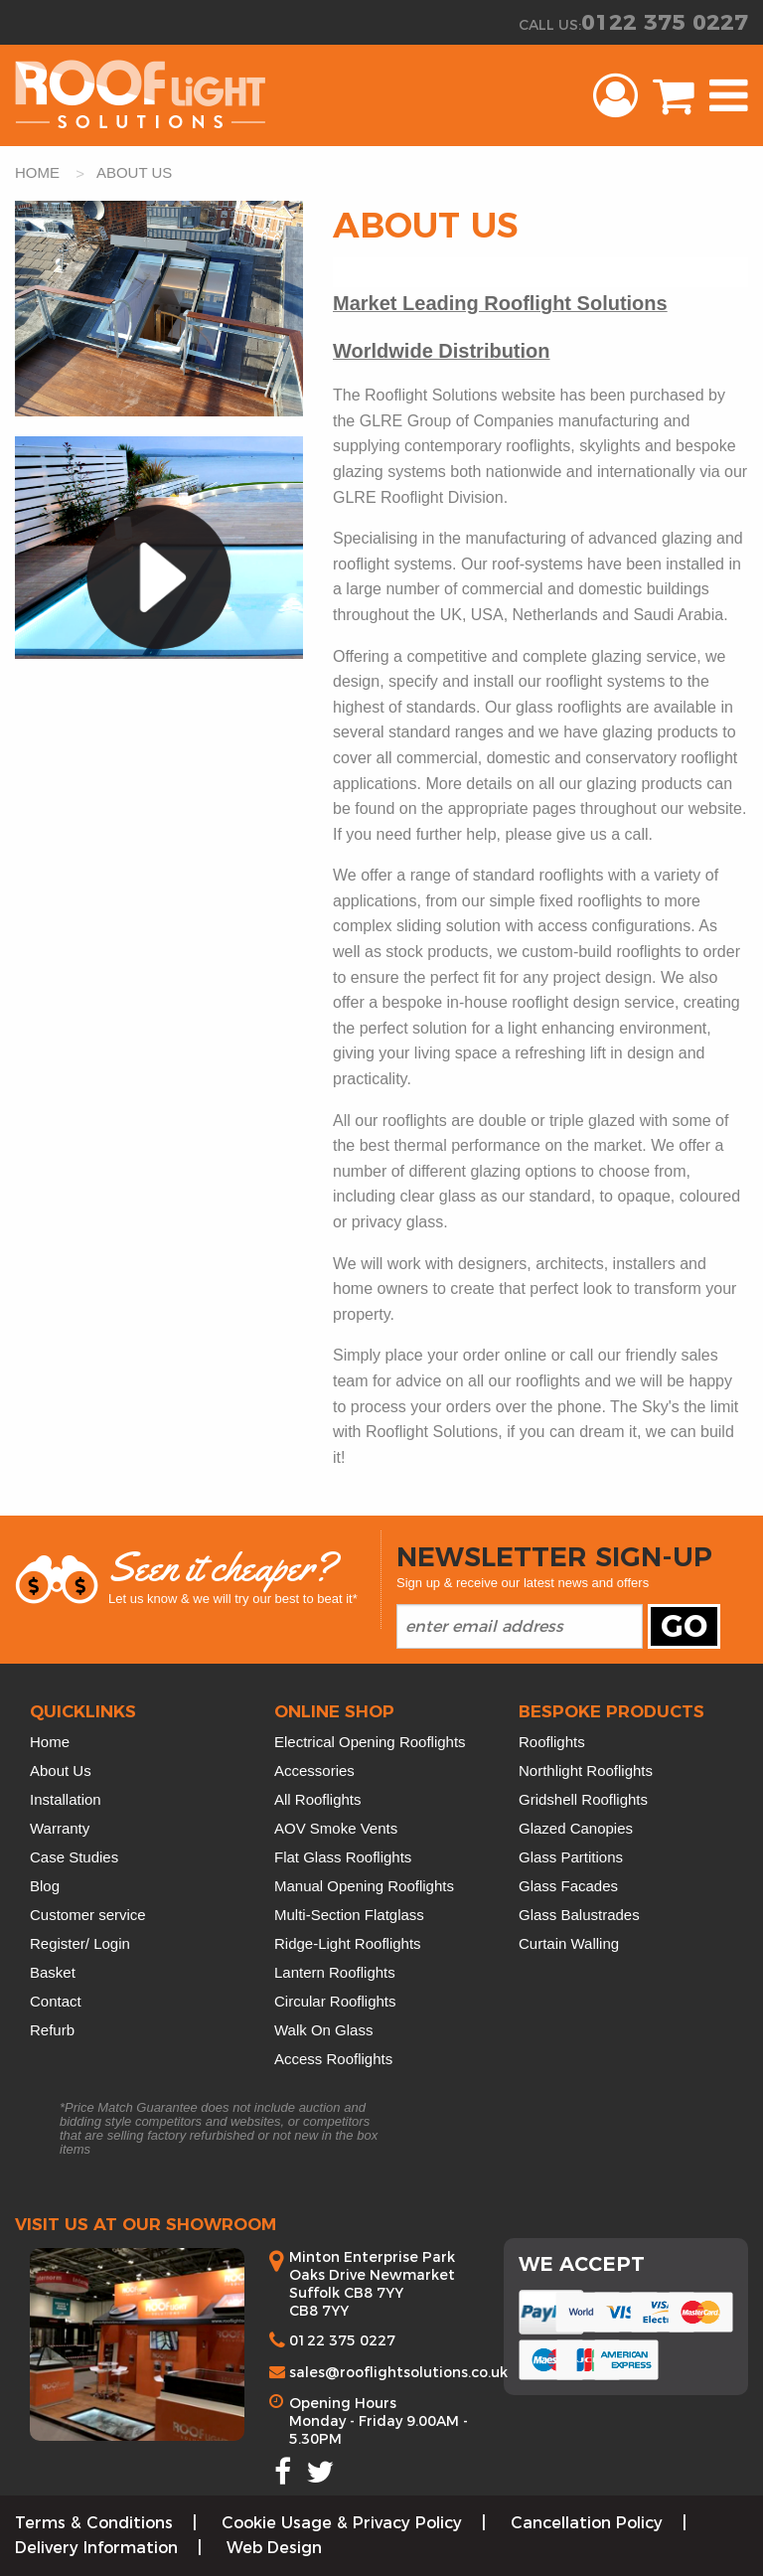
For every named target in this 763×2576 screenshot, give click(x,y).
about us (134, 172)
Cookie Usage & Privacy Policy (342, 2522)
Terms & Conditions (94, 2522)
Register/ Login (80, 1943)
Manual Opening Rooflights (364, 1885)
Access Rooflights (333, 2058)
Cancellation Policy (587, 2522)
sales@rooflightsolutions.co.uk (398, 2372)
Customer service (88, 1914)
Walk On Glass (323, 2029)
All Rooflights (318, 1799)
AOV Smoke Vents (335, 1828)
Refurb (52, 2029)
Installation (65, 1799)
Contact (55, 2001)
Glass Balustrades (579, 1914)
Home (50, 1741)
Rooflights (552, 1741)
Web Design (274, 2547)
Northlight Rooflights (586, 1770)
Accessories (314, 1770)
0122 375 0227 (664, 22)
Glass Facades (568, 1885)
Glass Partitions (571, 1857)
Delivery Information (96, 2547)
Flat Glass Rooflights (342, 1857)
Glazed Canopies (576, 1828)
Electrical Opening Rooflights (370, 1741)
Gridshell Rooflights (583, 1799)
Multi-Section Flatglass (349, 1914)
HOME (39, 172)
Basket (53, 1972)
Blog (45, 1885)
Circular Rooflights (335, 2001)
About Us (60, 1770)
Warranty (59, 1828)
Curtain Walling (569, 1943)
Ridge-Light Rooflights (347, 1943)
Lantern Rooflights (334, 1972)
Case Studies (74, 1857)
